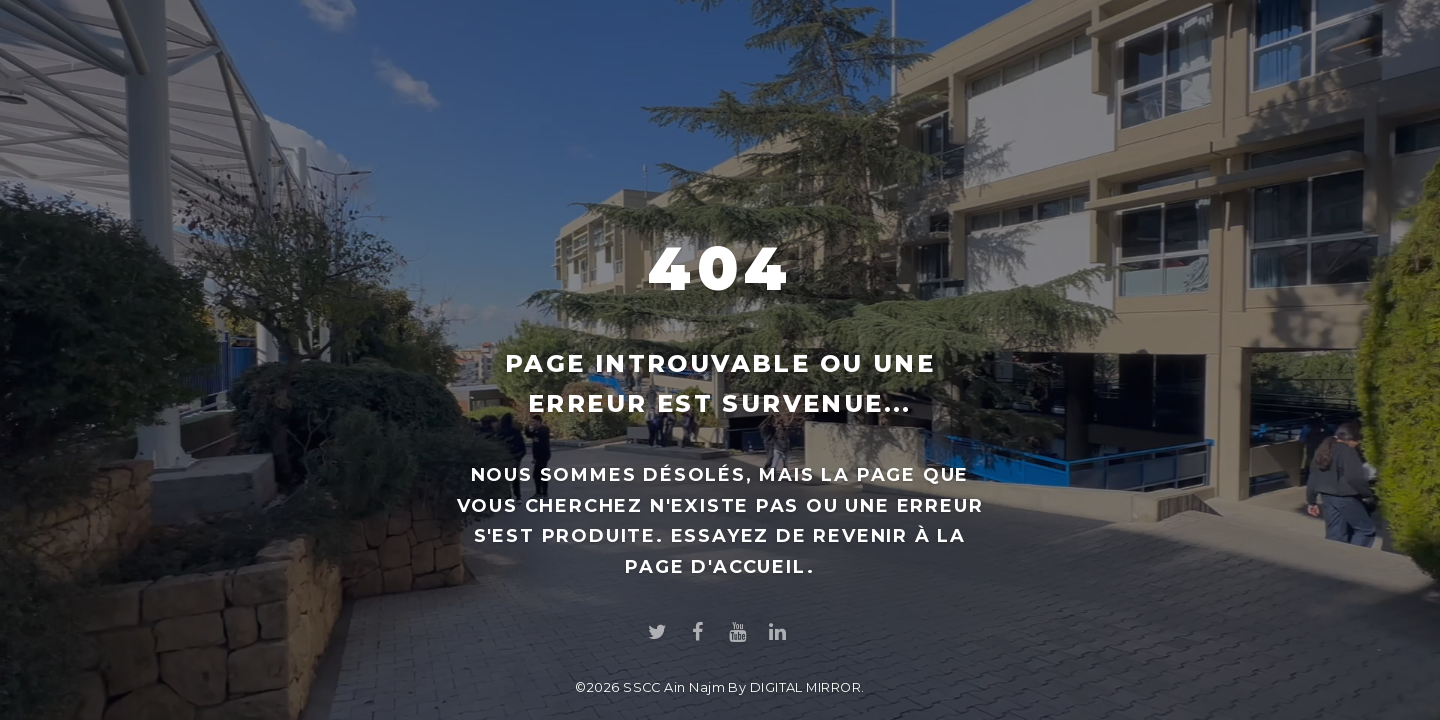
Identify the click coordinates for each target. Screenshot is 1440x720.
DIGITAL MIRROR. (807, 687)
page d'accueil (715, 567)
